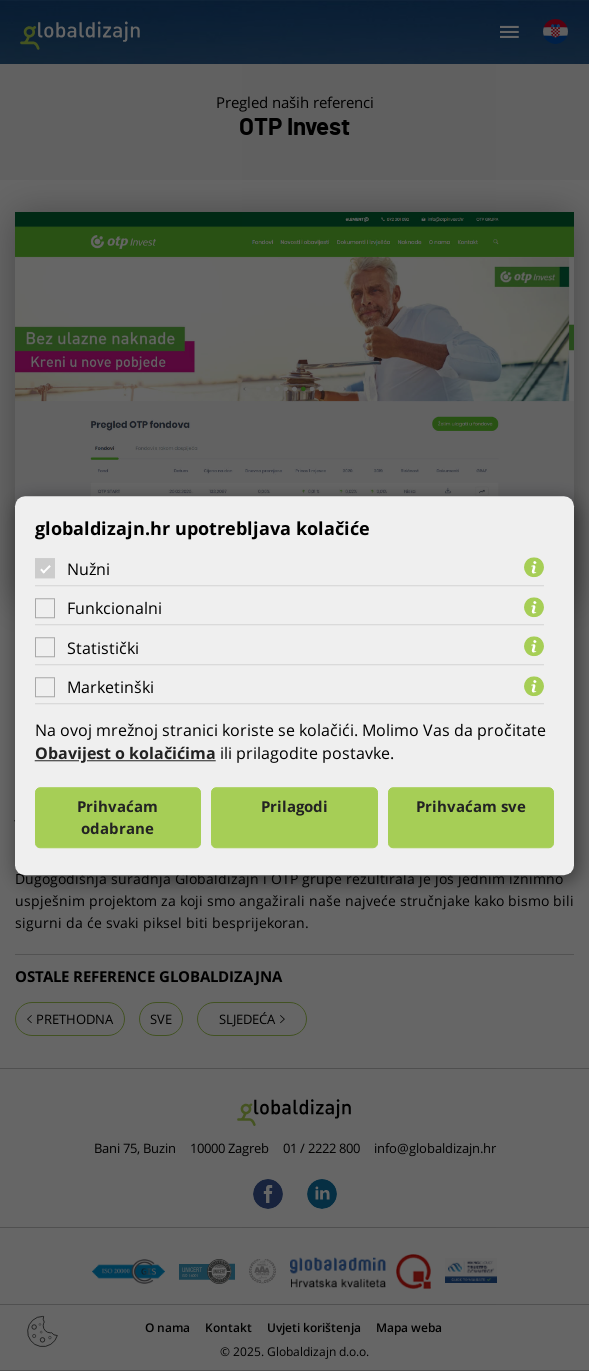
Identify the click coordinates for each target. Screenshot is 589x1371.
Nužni (88, 569)
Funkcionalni (114, 608)
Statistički (103, 648)
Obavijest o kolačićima (125, 754)
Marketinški (110, 687)
